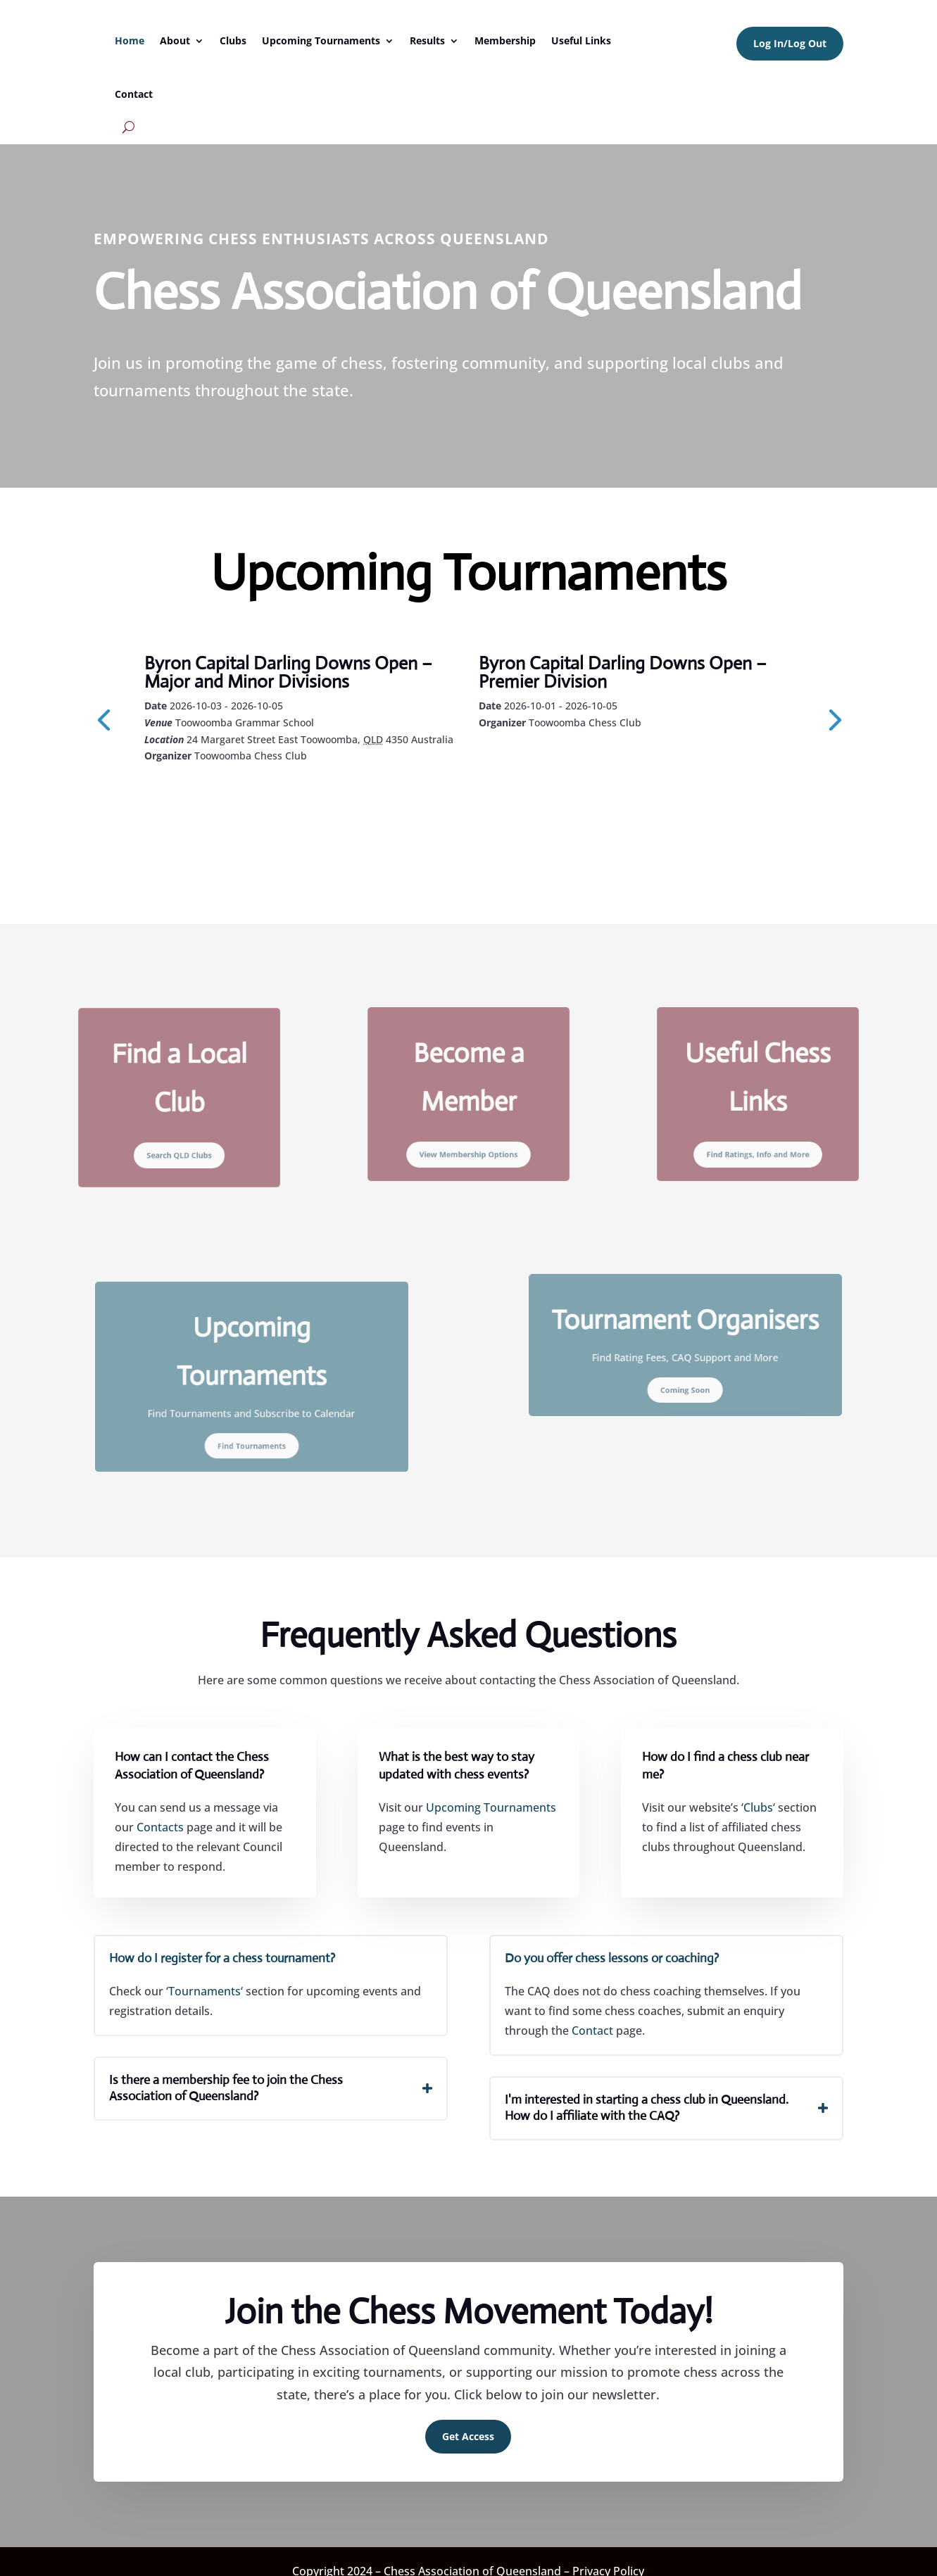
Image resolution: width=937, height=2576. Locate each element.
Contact (134, 94)
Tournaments (204, 1991)
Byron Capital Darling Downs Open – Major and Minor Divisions (288, 672)
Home (129, 40)
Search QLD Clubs (179, 1135)
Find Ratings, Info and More (758, 1133)
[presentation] (103, 718)
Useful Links (581, 40)
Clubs (233, 40)
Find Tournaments (252, 1422)
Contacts (160, 1827)
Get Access (468, 2436)
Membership (505, 40)
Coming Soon (685, 1374)
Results (427, 40)
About (175, 40)
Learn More (208, 793)
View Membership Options (468, 1133)
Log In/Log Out (789, 43)
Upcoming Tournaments (321, 40)
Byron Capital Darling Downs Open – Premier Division (623, 672)
